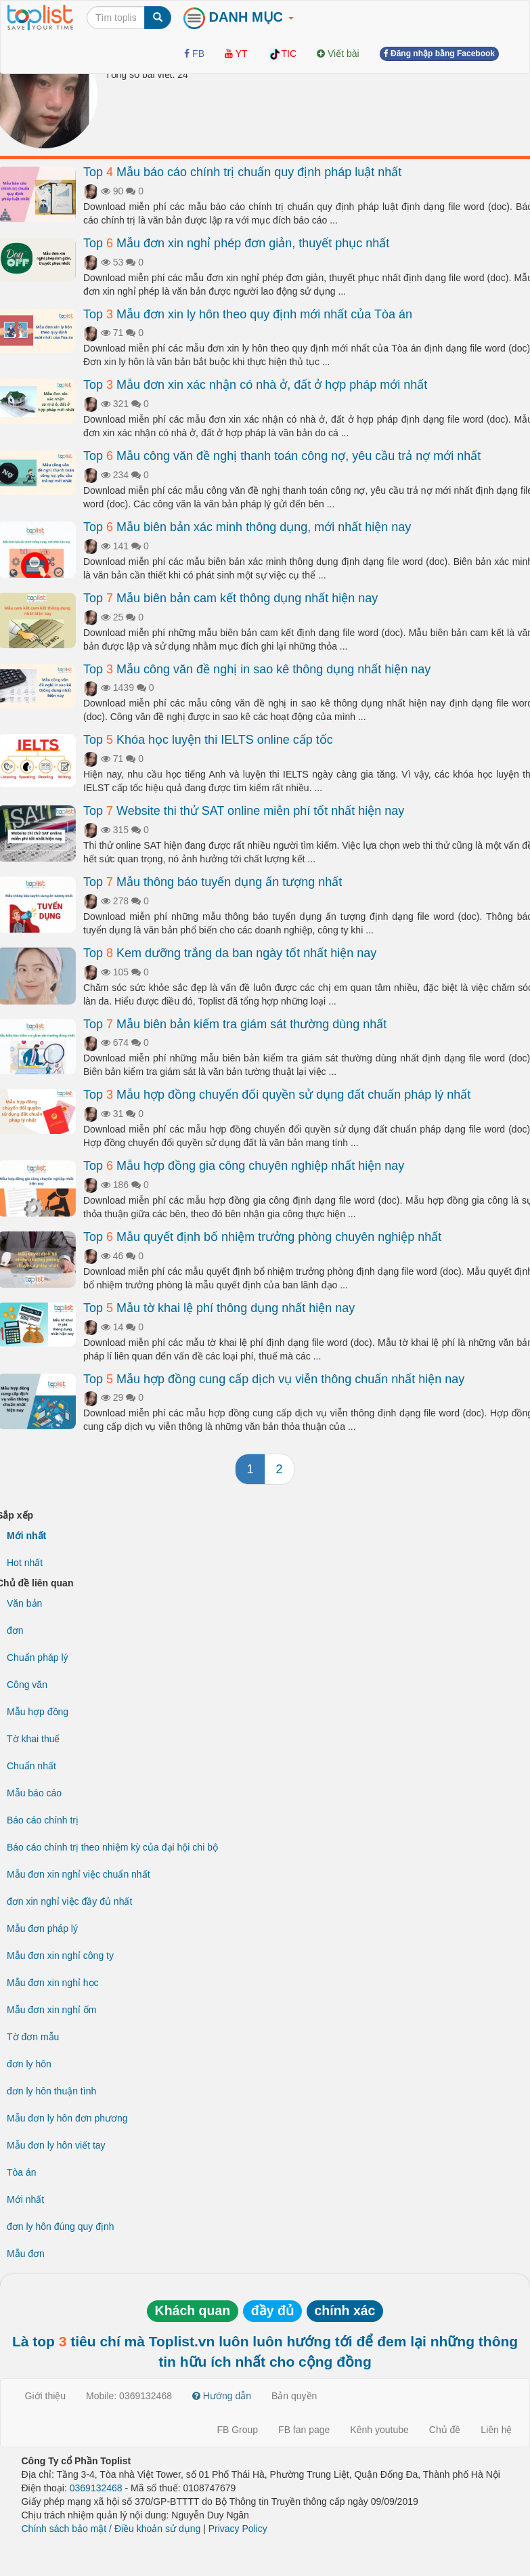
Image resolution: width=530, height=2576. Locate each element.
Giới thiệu (45, 2395)
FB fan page (304, 2429)
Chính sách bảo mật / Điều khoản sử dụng (111, 2528)
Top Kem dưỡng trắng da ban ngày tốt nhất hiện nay (229, 953)
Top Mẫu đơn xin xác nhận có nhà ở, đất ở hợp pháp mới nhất (255, 385)
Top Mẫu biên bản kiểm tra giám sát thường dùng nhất (235, 1024)
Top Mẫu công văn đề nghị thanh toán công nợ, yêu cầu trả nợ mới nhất (282, 456)
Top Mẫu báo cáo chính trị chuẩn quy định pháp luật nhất (242, 172)
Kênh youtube (379, 2429)
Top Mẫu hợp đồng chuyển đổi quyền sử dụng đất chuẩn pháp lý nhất (276, 1094)
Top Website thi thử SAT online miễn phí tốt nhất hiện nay (243, 811)
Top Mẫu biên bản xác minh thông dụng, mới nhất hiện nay (247, 527)
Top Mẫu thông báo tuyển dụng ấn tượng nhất (212, 882)
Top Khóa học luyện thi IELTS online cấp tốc (208, 739)
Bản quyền (294, 2395)
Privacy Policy (237, 2528)
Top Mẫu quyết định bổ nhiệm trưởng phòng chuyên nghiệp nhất (262, 1237)
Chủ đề (445, 2429)
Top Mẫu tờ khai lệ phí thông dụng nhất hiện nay (219, 1308)
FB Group (237, 2429)
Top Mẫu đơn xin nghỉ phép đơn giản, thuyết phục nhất (236, 243)
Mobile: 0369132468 (129, 2395)
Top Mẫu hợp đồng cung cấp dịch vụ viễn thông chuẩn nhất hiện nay (273, 1379)
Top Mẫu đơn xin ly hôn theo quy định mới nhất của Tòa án (247, 314)
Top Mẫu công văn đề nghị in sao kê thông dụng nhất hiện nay (256, 669)
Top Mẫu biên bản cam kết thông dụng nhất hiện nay (230, 598)
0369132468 (96, 2488)
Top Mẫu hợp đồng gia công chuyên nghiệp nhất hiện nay (243, 1166)
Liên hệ (496, 2429)
